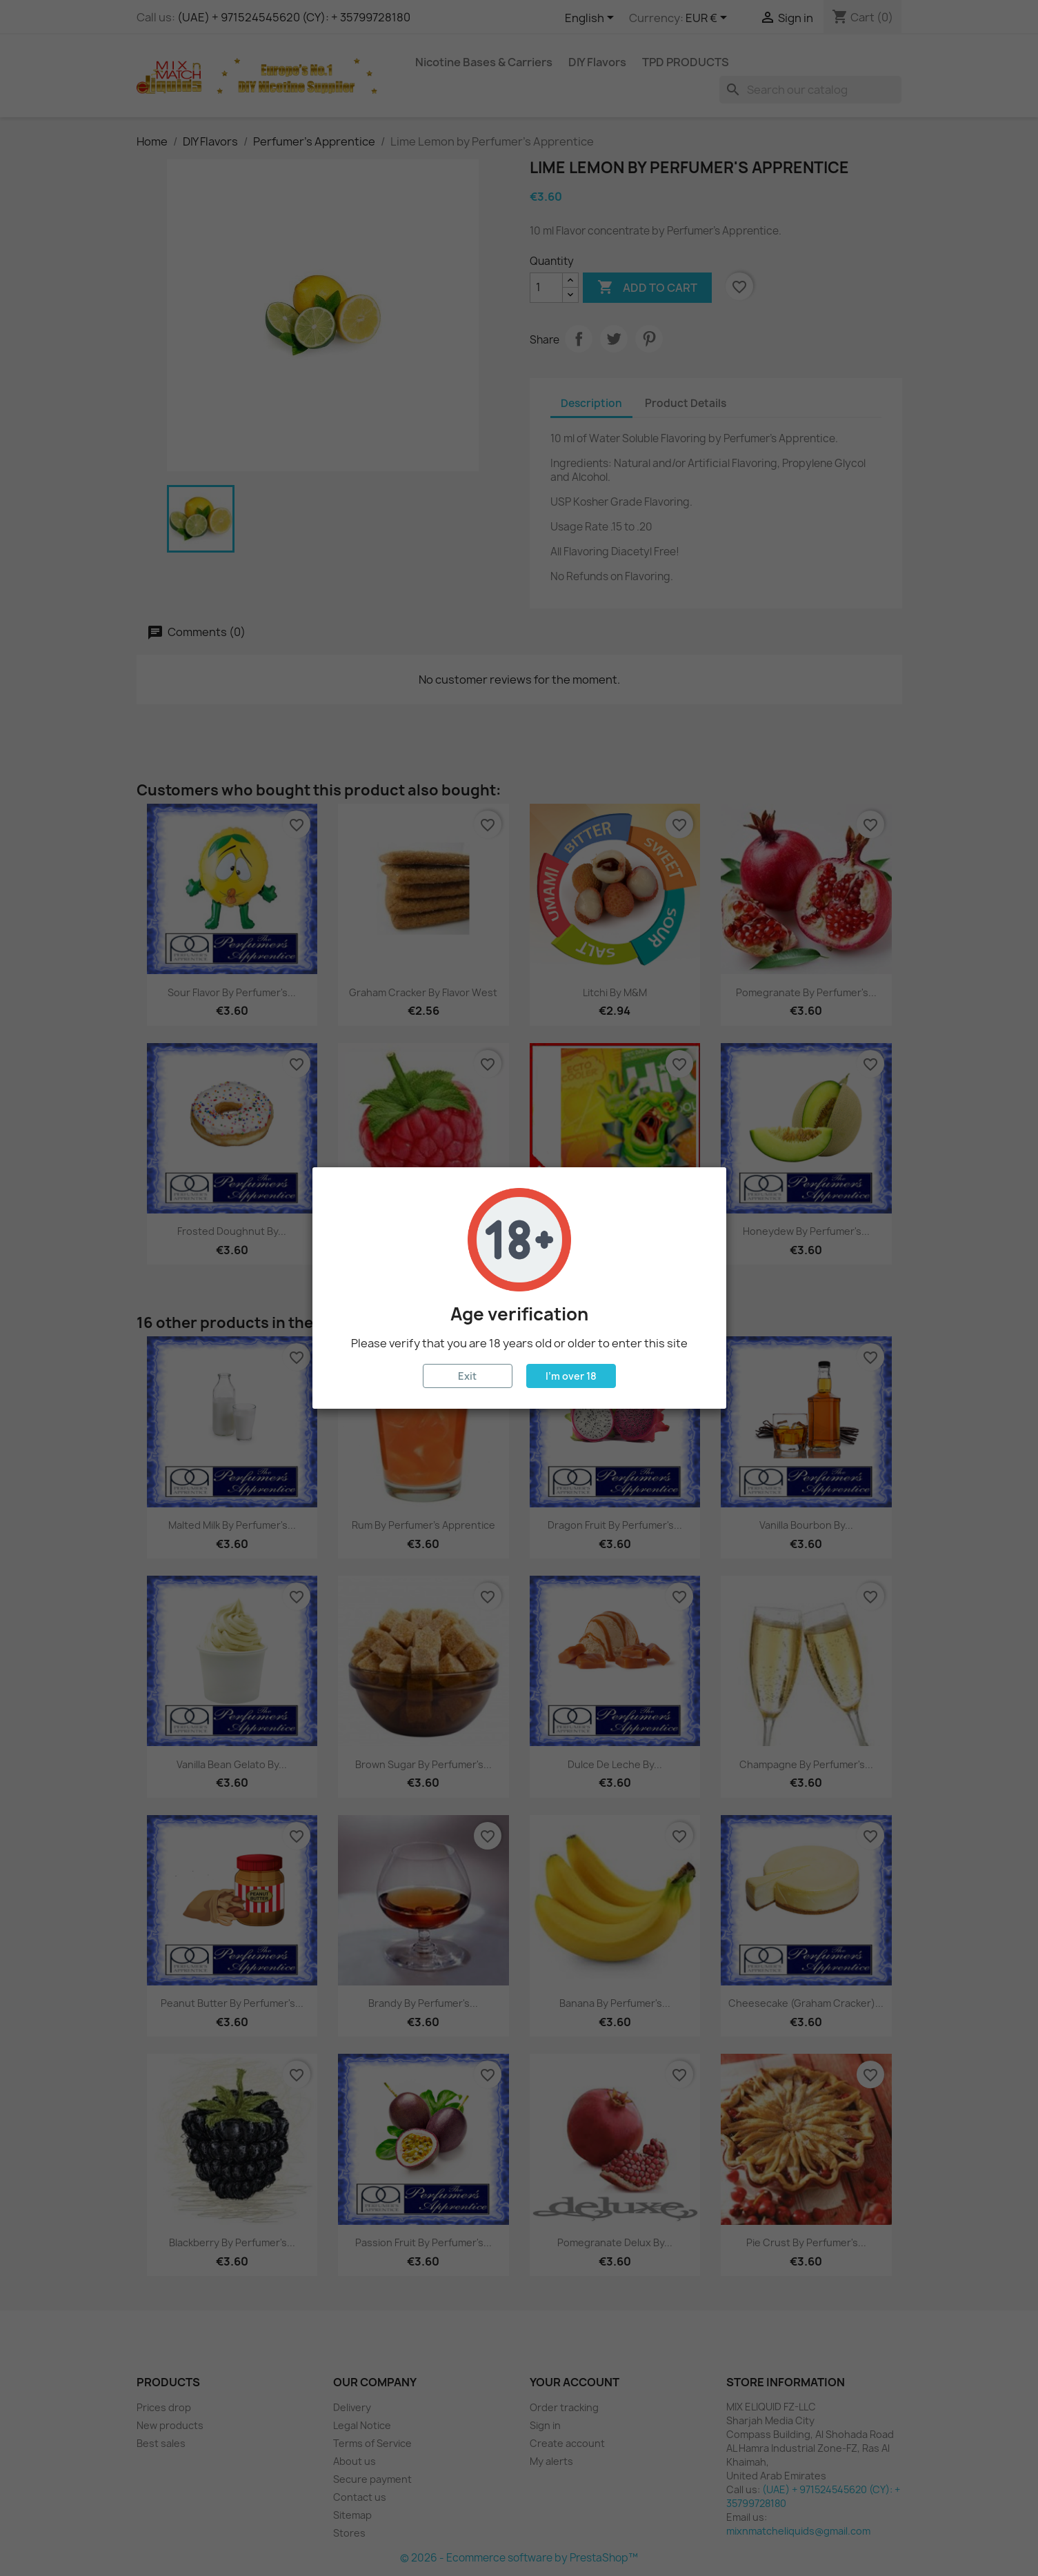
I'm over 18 (571, 1376)
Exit (467, 1376)
